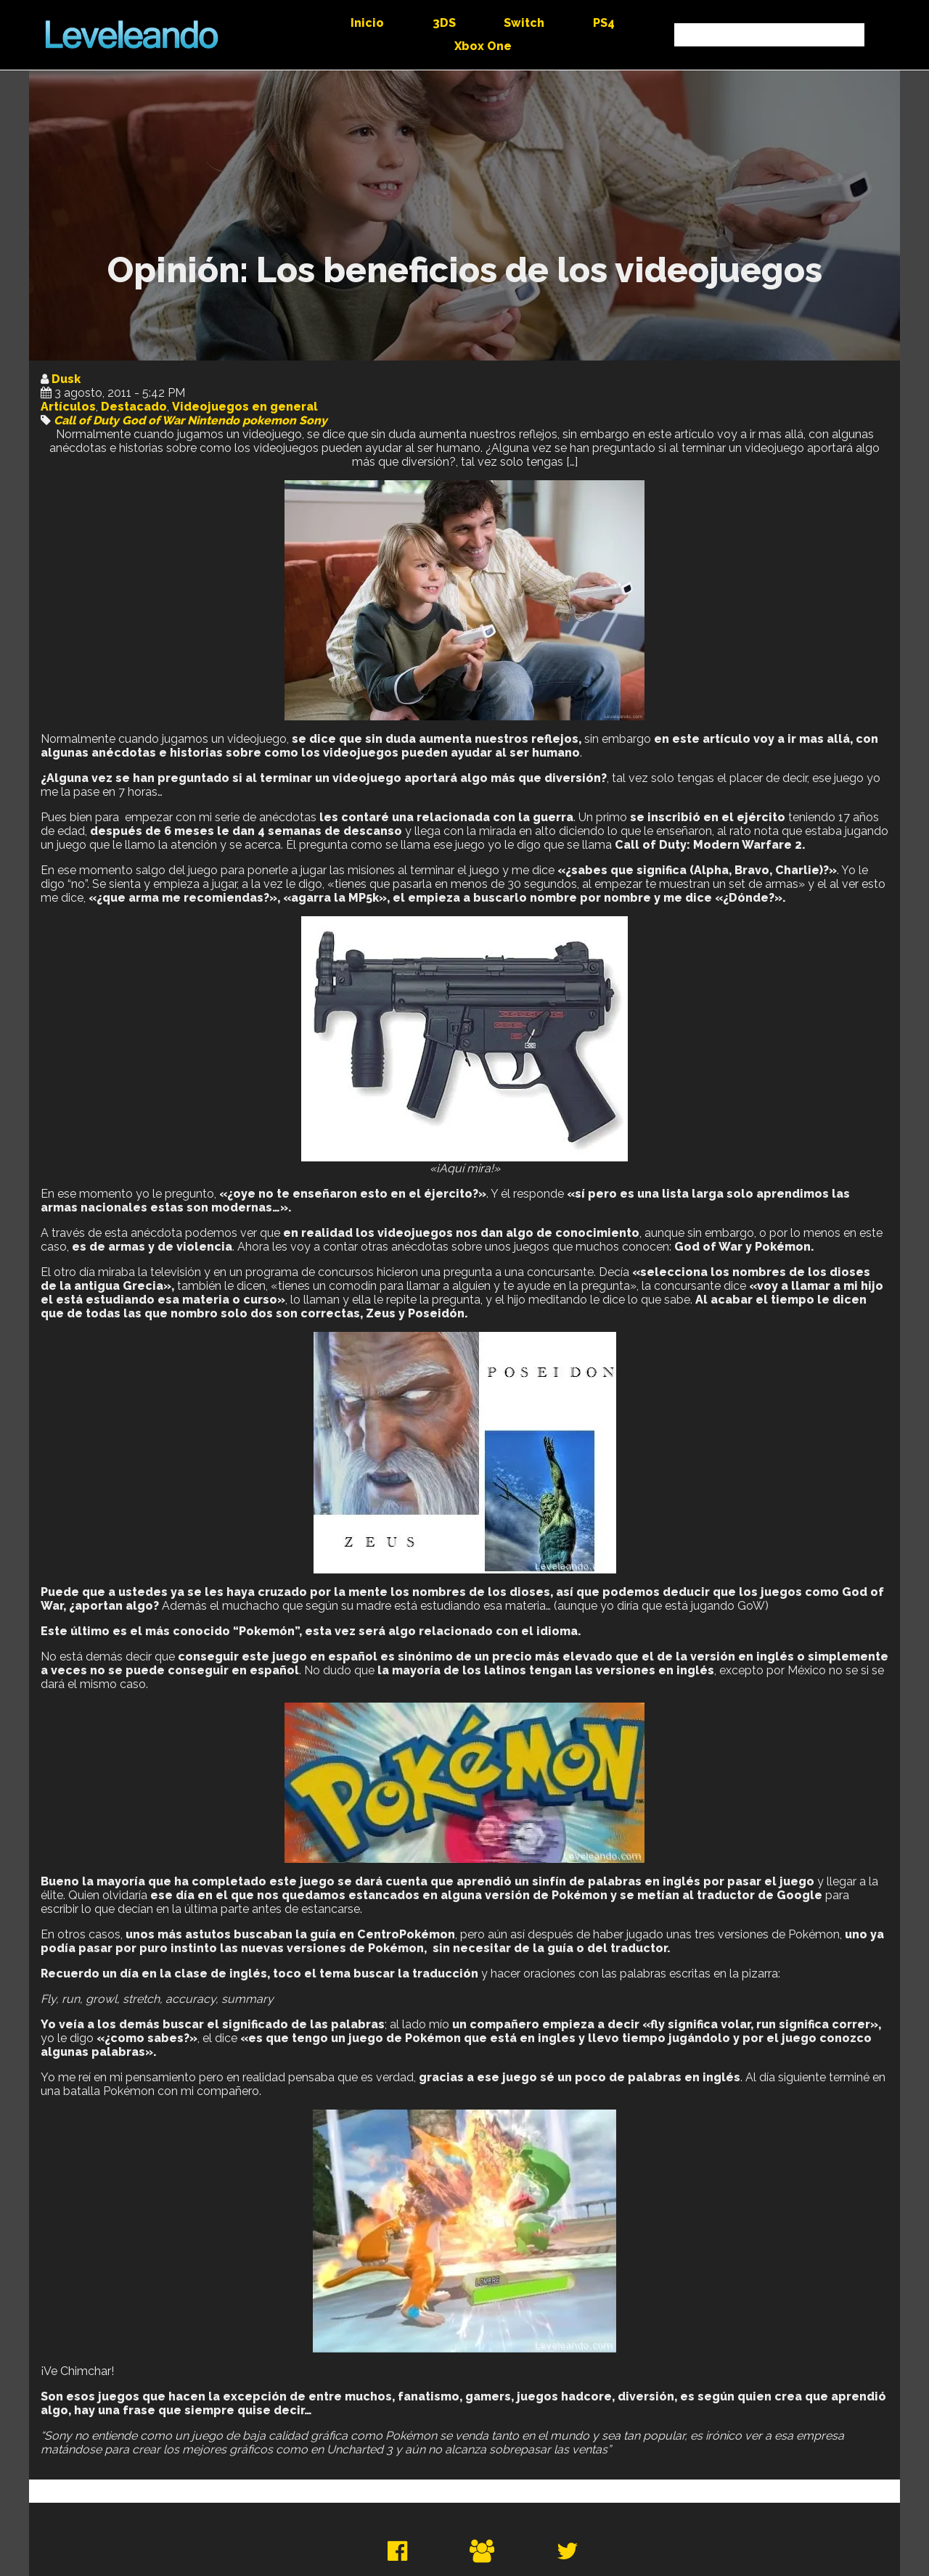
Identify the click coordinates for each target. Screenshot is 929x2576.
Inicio (367, 23)
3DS (444, 23)
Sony (313, 420)
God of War (153, 420)
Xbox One (483, 46)
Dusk (66, 379)
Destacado (134, 406)
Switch (524, 23)
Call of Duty (86, 420)
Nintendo (213, 420)
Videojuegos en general (245, 406)
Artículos (68, 406)
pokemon (269, 420)
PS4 (604, 23)
